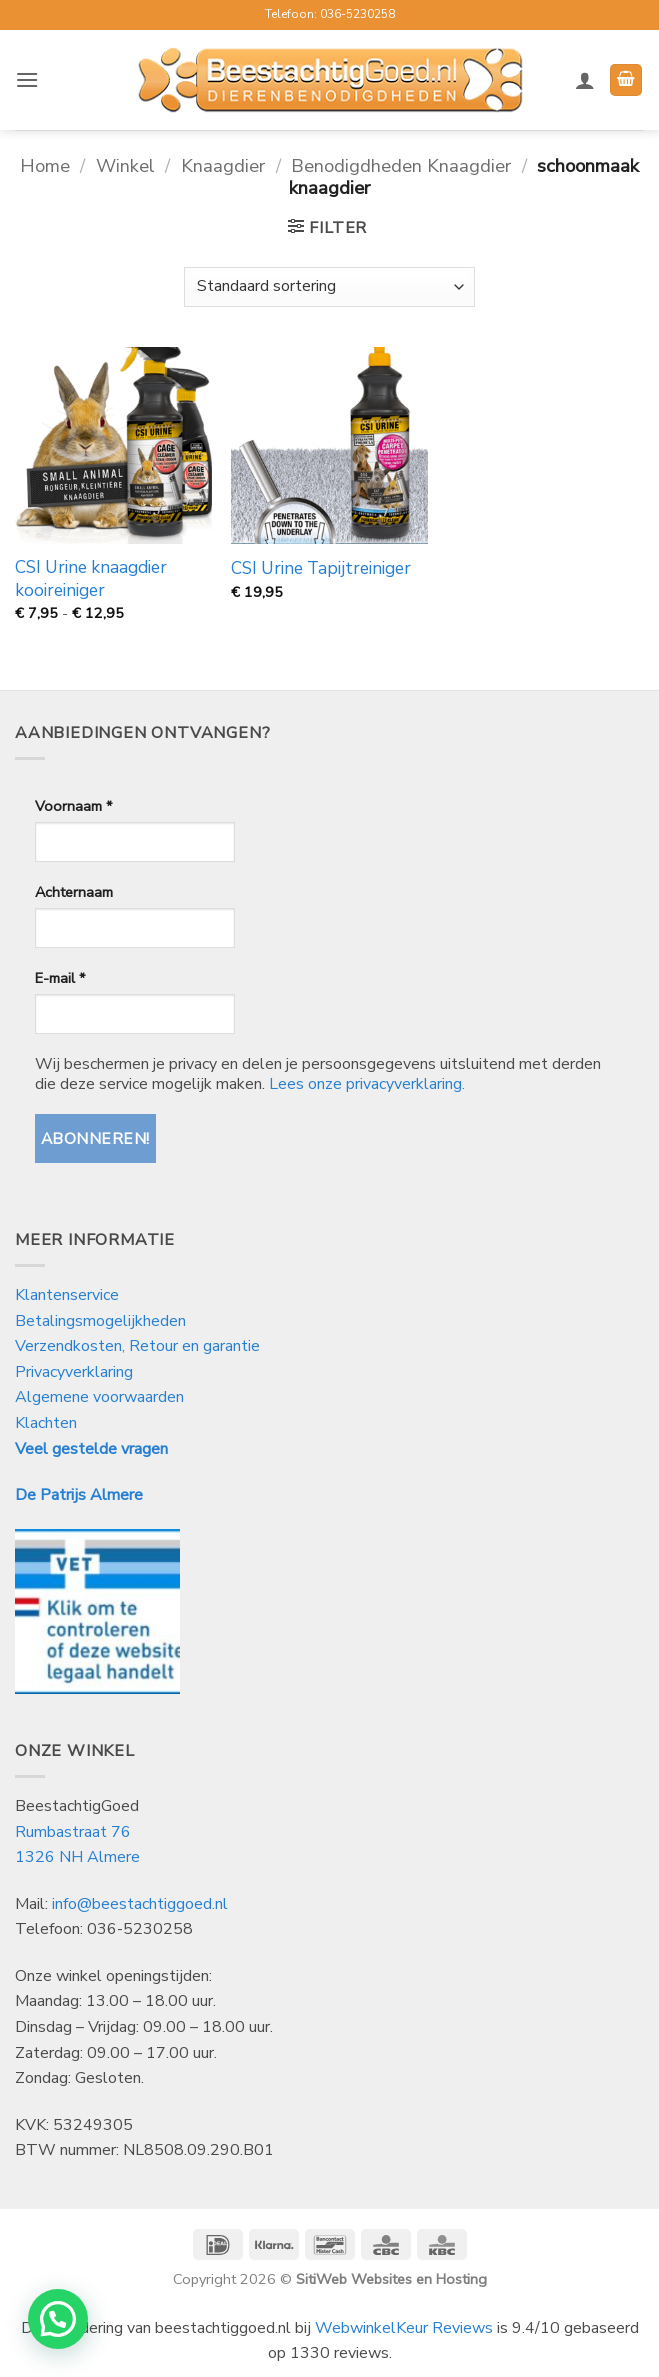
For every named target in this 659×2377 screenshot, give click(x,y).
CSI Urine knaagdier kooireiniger (91, 579)
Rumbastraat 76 (73, 1832)
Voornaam (73, 806)
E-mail (60, 978)
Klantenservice (69, 1295)
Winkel (125, 165)
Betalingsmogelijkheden (100, 1321)
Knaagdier (223, 165)
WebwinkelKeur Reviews (404, 2328)
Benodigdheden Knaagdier (401, 165)
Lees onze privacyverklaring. (367, 1084)
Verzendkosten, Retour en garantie (137, 1346)
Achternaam (74, 892)
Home (45, 165)
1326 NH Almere (77, 1857)
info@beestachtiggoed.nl (140, 1904)
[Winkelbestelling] (329, 287)
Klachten (46, 1423)
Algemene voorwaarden (99, 1397)
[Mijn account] (585, 80)
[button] (27, 79)
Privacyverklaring (74, 1372)
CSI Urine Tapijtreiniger (321, 569)
